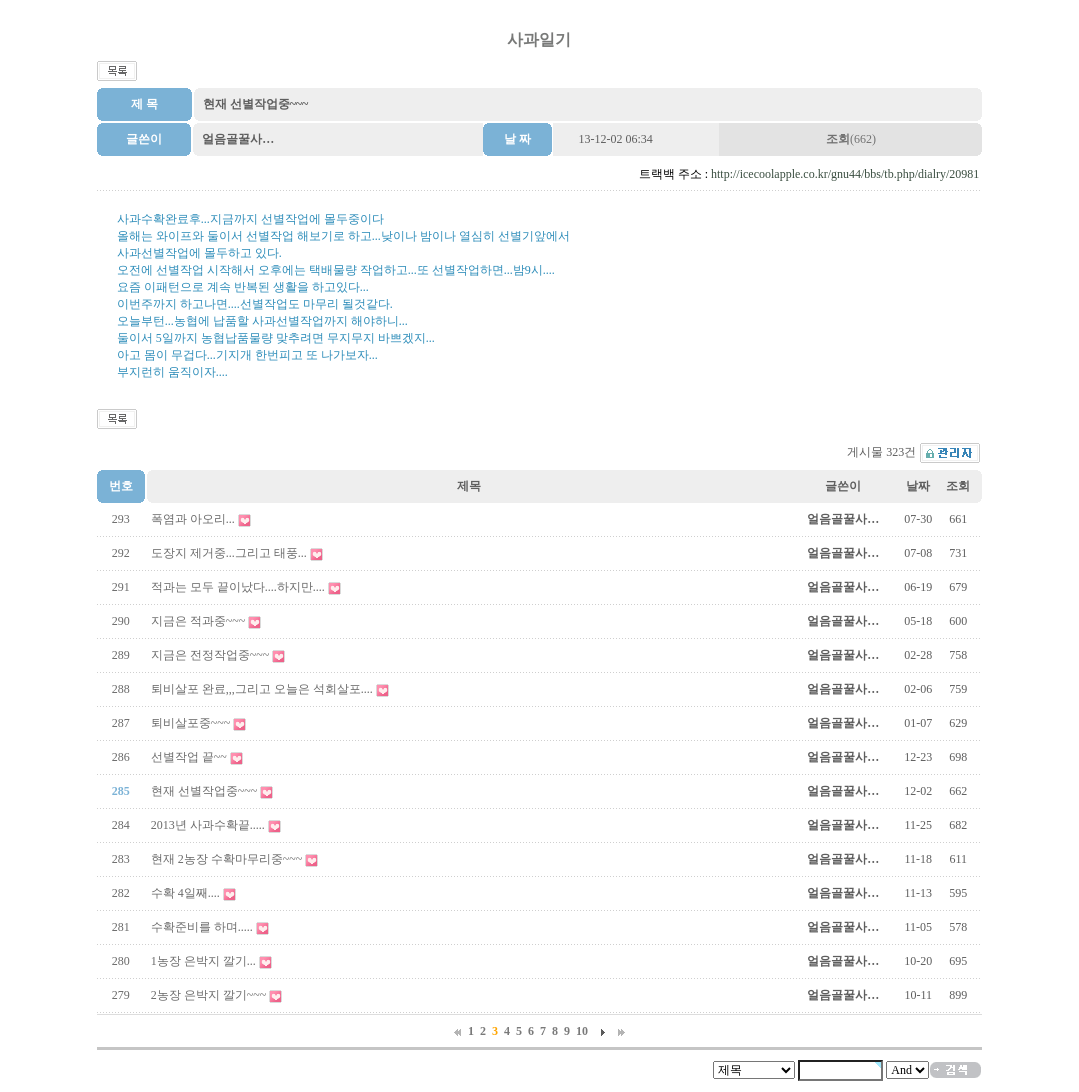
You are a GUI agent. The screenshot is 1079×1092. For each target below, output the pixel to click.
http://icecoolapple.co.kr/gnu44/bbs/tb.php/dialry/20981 (845, 174)
